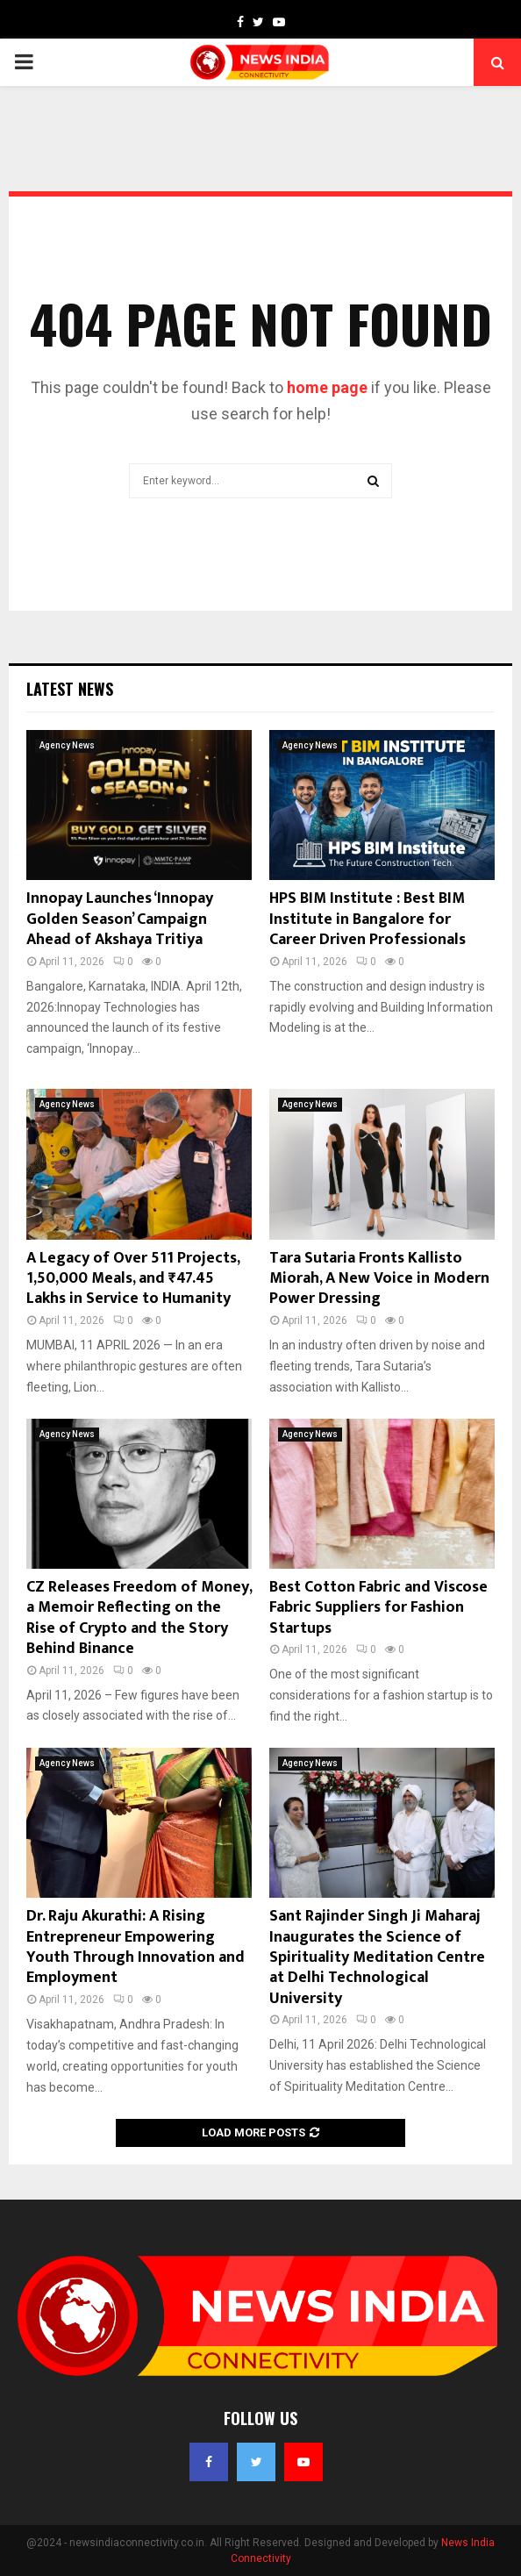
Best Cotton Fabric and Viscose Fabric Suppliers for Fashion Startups (378, 1608)
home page (327, 387)
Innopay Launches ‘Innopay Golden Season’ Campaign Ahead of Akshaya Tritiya (119, 919)
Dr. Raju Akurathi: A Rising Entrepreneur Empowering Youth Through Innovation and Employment (135, 1947)
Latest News (69, 688)
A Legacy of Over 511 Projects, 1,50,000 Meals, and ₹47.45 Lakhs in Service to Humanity (132, 1279)
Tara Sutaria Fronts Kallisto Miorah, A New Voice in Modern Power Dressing (379, 1279)
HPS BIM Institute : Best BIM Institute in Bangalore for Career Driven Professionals (367, 919)
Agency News (67, 745)
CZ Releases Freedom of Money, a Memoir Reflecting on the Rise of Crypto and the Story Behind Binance (139, 1618)
